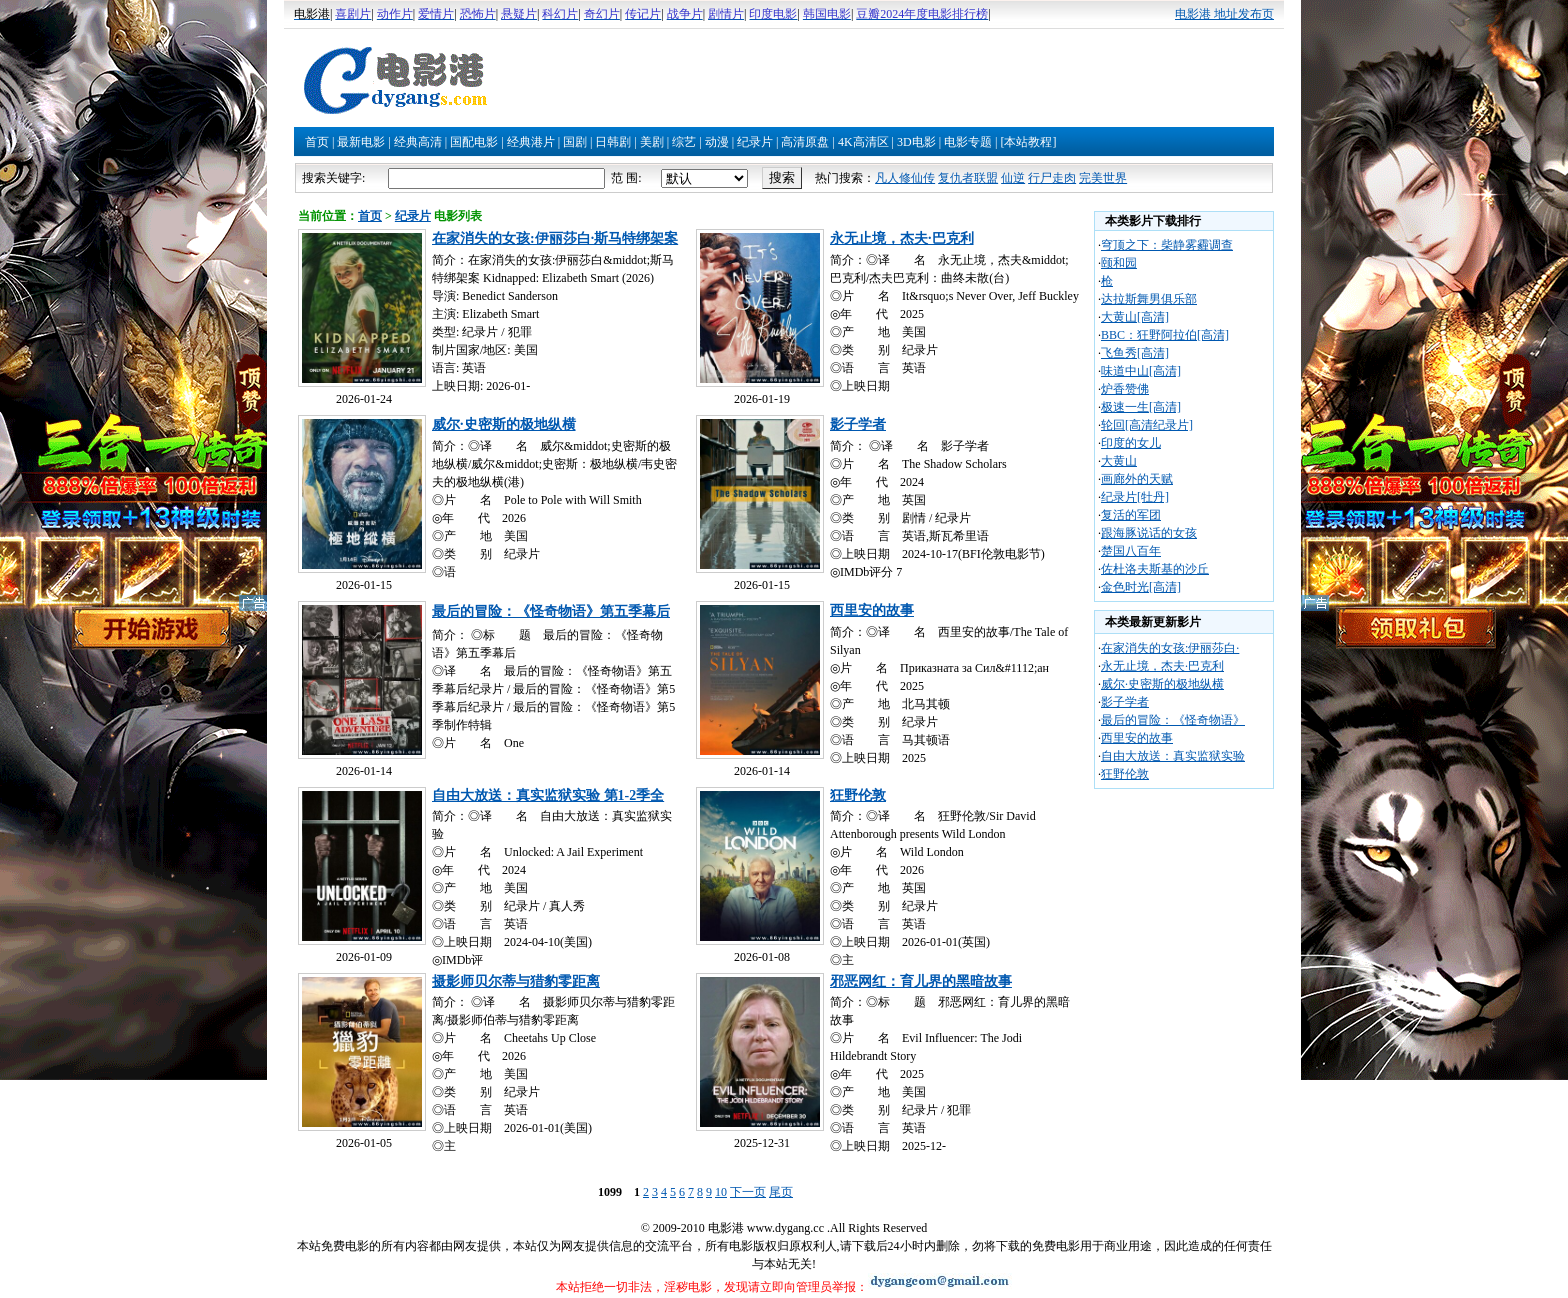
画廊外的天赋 (1137, 479)
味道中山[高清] (1141, 371)
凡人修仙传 (905, 178)
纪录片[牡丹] (1135, 497)
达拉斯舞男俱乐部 (1149, 299)
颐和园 (1119, 263)
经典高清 (418, 142)
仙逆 (1013, 178)
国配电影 (474, 142)
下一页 (748, 1192)
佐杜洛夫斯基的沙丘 (1155, 569)
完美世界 (1103, 178)
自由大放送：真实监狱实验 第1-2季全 (548, 795)
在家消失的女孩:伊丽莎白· (1170, 648)
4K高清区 (863, 142)
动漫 (717, 142)
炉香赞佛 (1125, 389)
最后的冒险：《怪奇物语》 (1173, 720)
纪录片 (755, 142)
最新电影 (361, 142)
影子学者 (858, 424)
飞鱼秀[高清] (1135, 353)
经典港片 (531, 142)
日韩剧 (613, 142)
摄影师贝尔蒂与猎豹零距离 (516, 981)
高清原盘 (805, 142)
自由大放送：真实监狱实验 (1173, 756)
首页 (317, 142)
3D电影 (916, 142)
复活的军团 (1131, 515)
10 (721, 1192)
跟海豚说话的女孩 (1149, 533)
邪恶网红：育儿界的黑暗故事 (921, 981)
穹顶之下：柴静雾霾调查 (1167, 245)
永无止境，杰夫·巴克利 (902, 238)
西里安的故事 (872, 610)
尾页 (781, 1192)
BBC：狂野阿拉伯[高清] (1165, 335)
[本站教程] (1028, 142)
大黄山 (1119, 461)
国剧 (575, 142)
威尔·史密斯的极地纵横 (504, 424)
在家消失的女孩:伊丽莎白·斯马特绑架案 (555, 238)
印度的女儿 (1131, 443)
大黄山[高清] (1135, 317)
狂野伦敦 (858, 795)
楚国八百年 (1131, 551)
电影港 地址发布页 (1224, 14)
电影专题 (968, 142)
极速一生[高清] (1141, 407)
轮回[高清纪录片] (1147, 425)
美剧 (652, 142)
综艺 (684, 142)
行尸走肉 (1052, 178)
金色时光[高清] (1141, 587)
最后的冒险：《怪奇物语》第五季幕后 (551, 611)
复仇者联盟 (968, 178)
